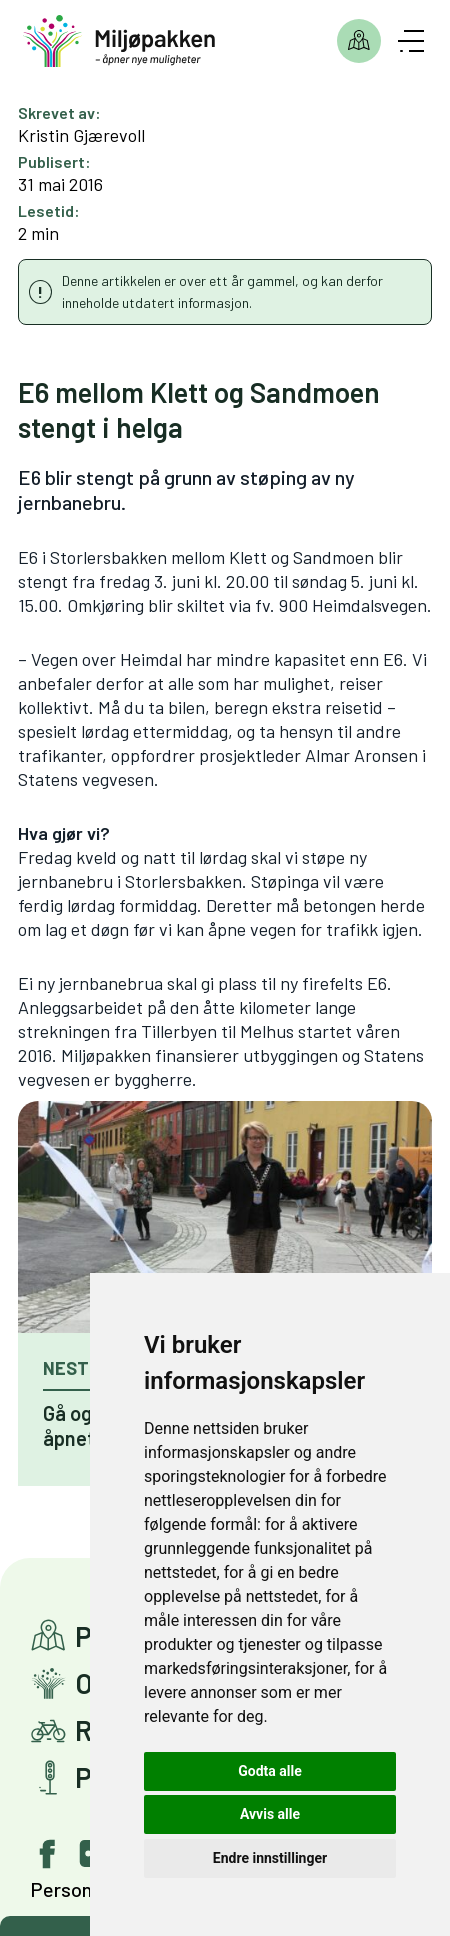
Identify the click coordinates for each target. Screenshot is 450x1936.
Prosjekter (359, 41)
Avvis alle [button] (270, 1814)
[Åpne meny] (411, 41)
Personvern (80, 1889)
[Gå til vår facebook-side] (48, 1854)
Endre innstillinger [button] (270, 1858)
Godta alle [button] (270, 1771)
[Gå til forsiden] (119, 41)
